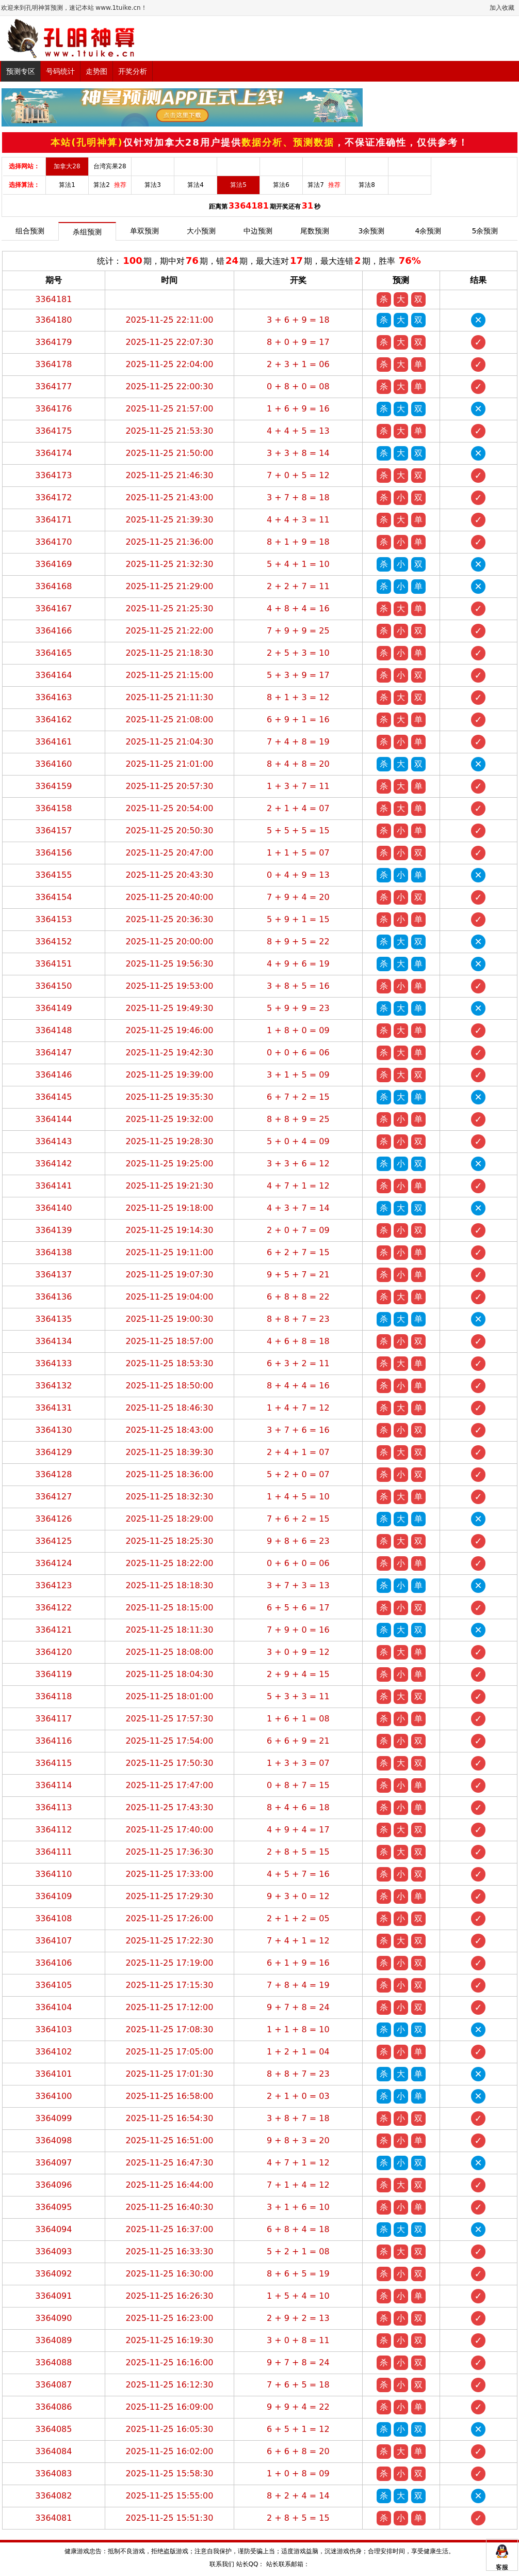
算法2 (109, 185)
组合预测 (29, 231)
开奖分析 (132, 71)
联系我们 (221, 2564)
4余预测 (428, 231)
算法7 (323, 185)
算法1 (67, 184)
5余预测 (485, 231)
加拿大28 (67, 166)
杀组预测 (87, 232)
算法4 (195, 184)
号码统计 (60, 71)
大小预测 (201, 231)
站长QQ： (250, 2564)
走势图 (96, 71)
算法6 (281, 184)
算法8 (367, 184)
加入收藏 (502, 7)
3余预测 (372, 231)
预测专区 (20, 71)
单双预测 (144, 231)
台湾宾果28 (109, 166)
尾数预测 (314, 231)
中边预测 (258, 231)
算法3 (152, 184)
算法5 (238, 184)
